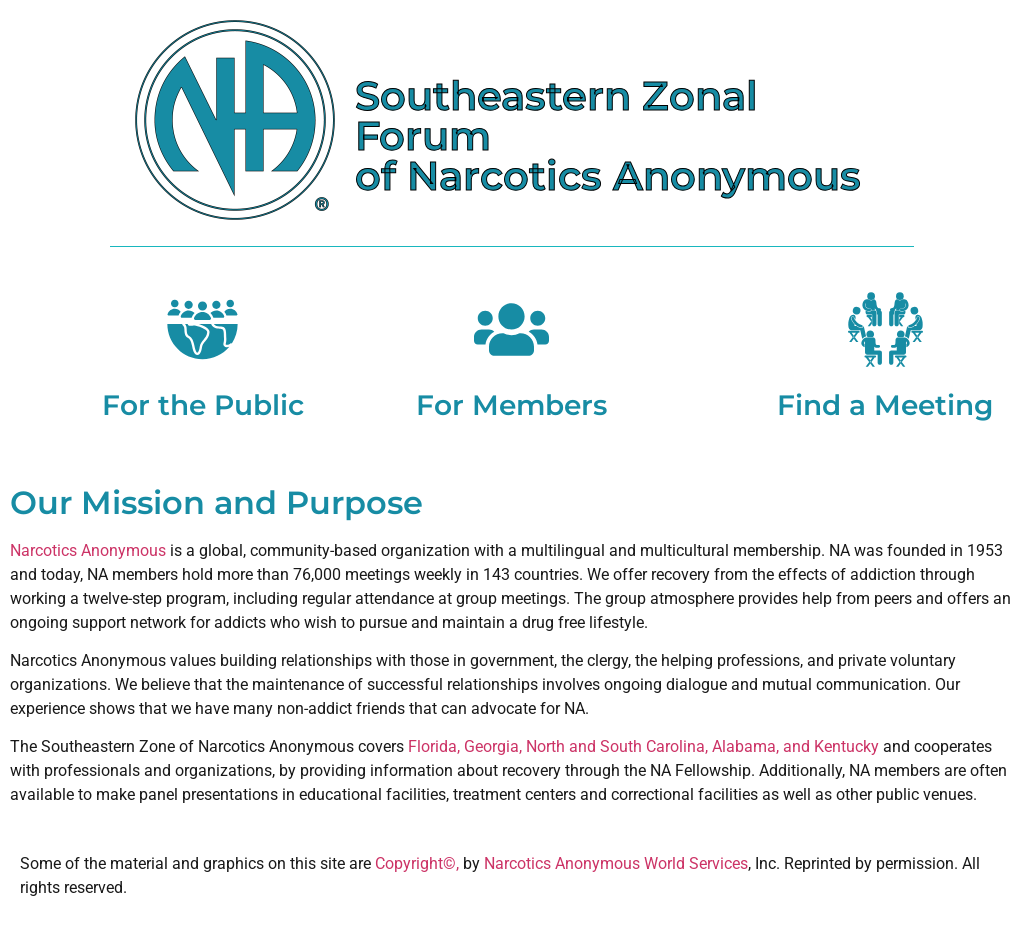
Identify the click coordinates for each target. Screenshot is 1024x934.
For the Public (203, 405)
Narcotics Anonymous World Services (616, 863)
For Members (511, 405)
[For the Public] (202, 329)
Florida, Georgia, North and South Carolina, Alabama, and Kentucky (643, 746)
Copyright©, (419, 863)
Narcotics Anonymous (88, 550)
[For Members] (511, 329)
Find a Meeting (885, 405)
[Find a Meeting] (885, 329)
